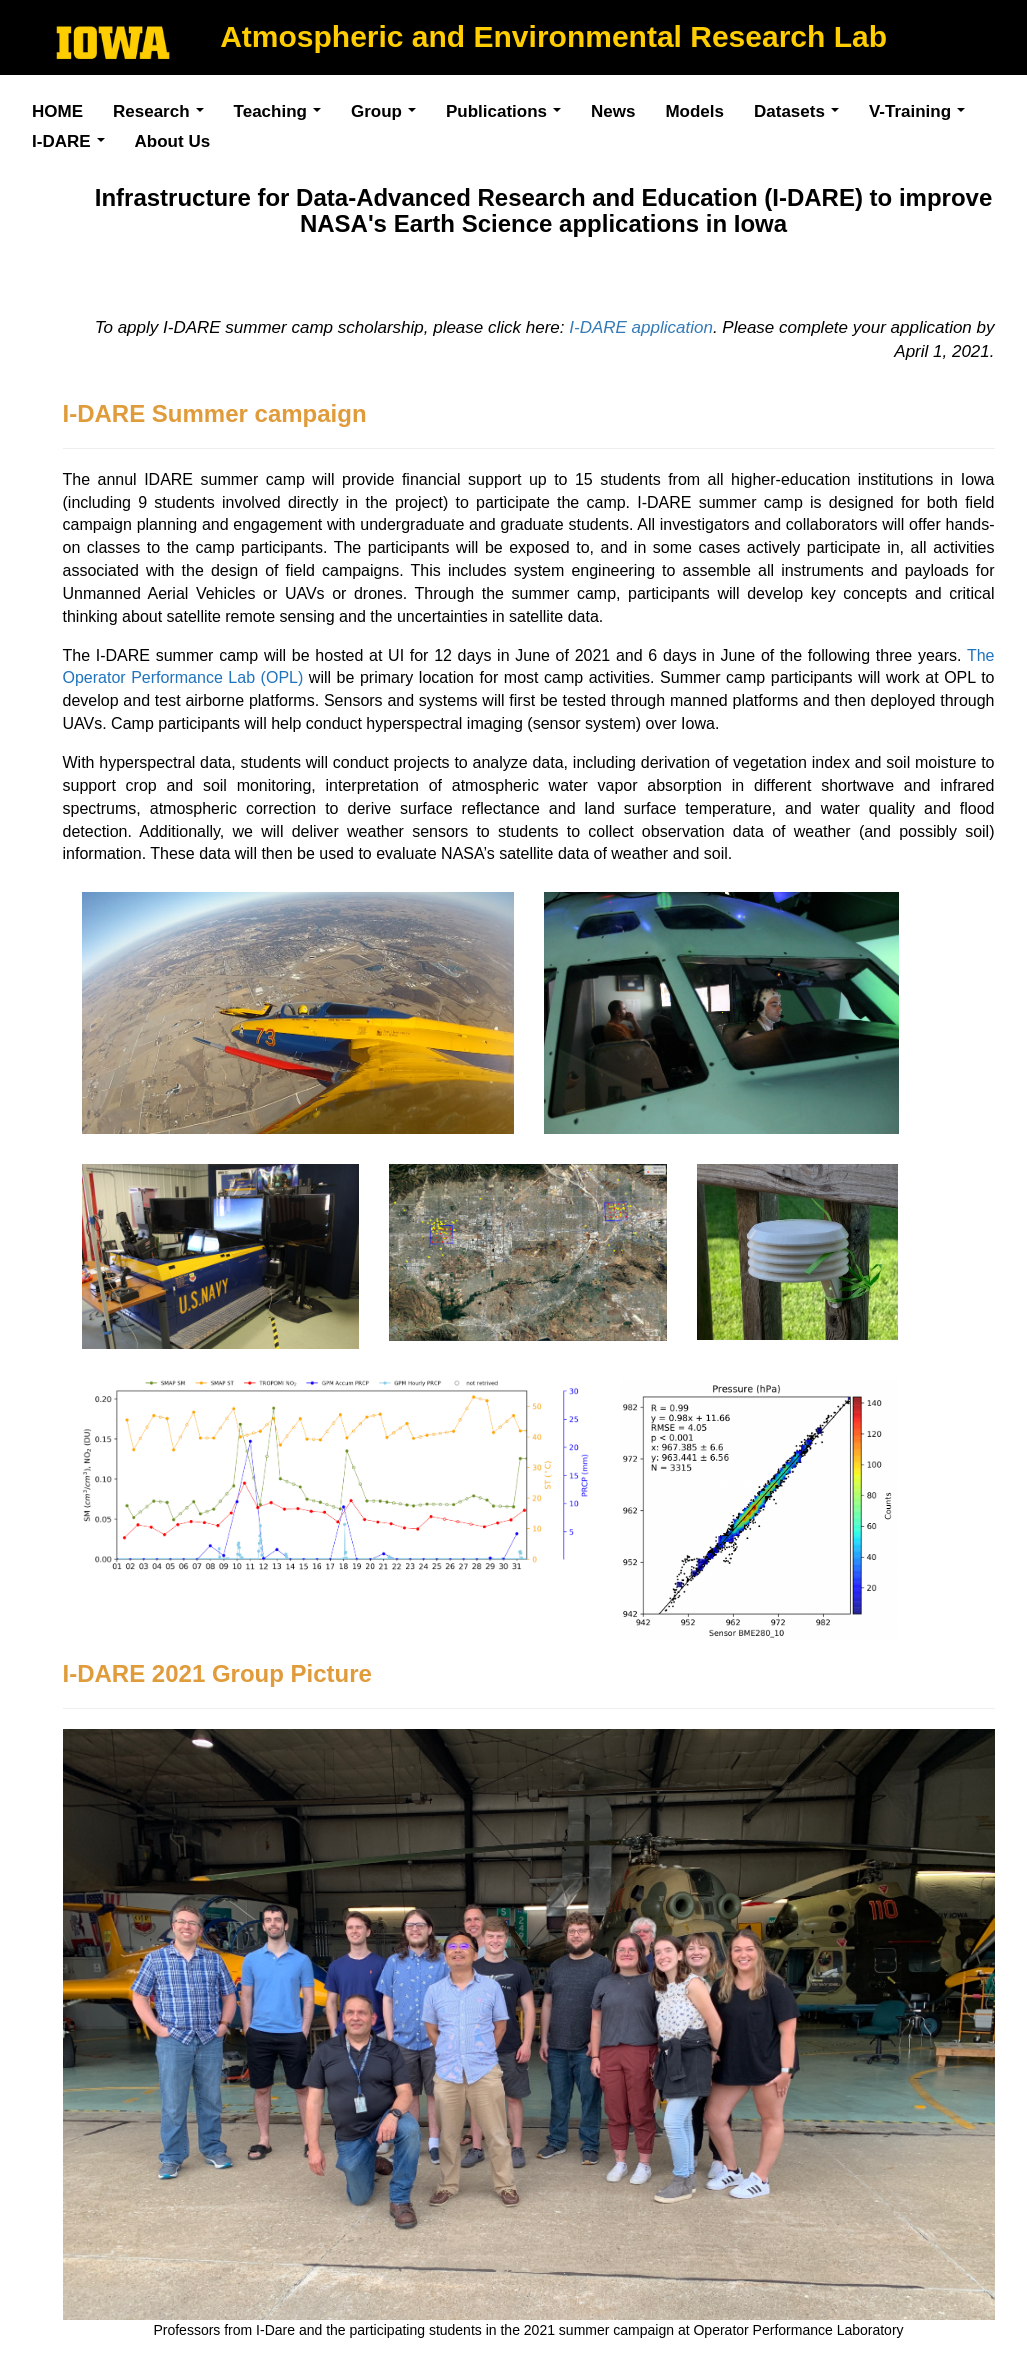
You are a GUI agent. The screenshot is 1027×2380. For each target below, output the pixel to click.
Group (388, 114)
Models (694, 111)
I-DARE (73, 144)
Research (163, 114)
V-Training (922, 114)
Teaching (283, 114)
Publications (508, 114)
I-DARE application (641, 327)
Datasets (801, 114)
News (613, 111)
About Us (173, 141)
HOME (57, 111)
